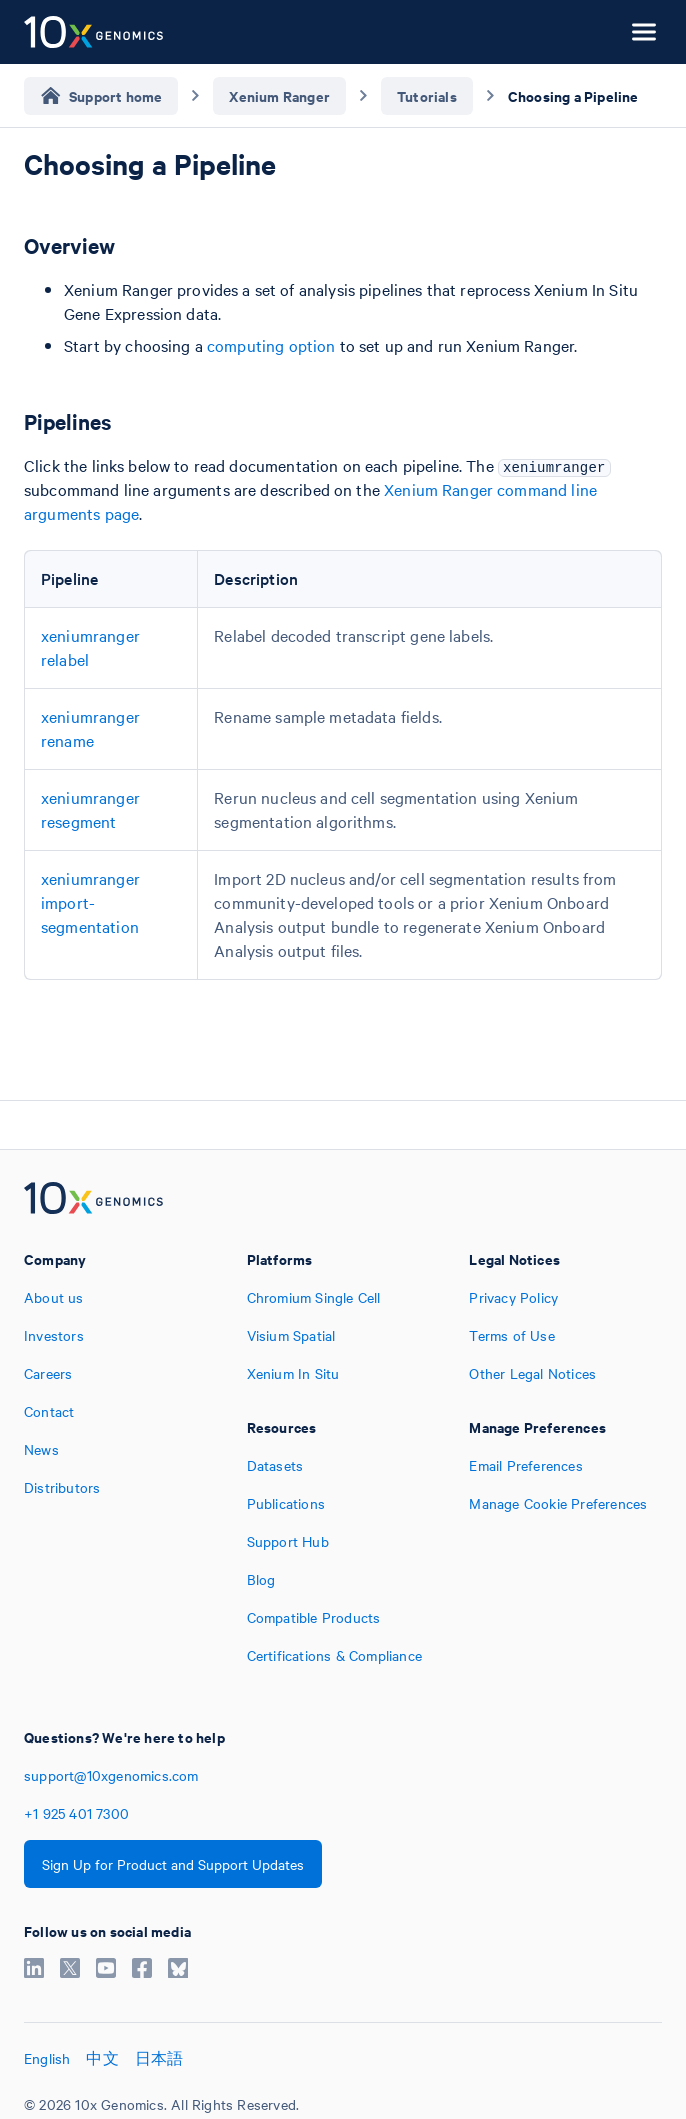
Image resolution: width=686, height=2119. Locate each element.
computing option (271, 345)
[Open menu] (644, 32)
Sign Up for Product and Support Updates (173, 1864)
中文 (102, 2058)
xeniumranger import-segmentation (90, 902)
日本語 (159, 2058)
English (47, 2058)
